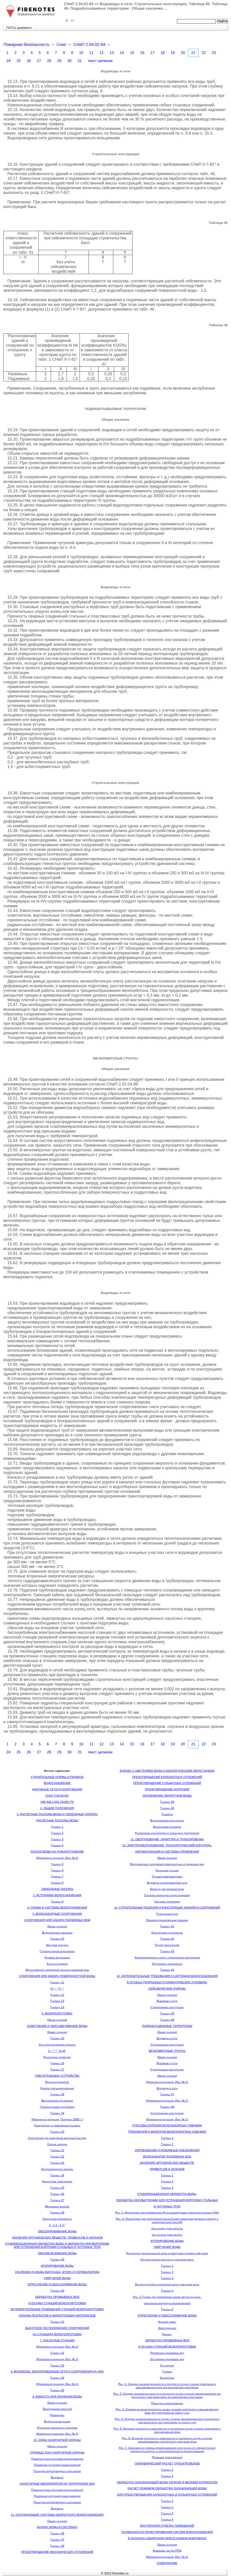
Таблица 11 (57, 1982)
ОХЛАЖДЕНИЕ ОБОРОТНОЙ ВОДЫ (167, 1795)
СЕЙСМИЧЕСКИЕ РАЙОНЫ (167, 1988)
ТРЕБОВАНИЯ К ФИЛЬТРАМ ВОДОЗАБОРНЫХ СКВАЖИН (167, 2131)
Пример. (167, 2334)
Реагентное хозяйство (57, 2057)
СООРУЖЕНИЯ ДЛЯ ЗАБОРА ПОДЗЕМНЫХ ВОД (57, 1920)
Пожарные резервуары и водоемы (57, 2427)
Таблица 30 (57, 2290)
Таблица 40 (167, 1808)
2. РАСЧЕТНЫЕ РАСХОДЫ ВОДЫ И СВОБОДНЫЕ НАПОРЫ (57, 1814)
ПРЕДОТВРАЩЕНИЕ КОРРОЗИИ (167, 1789)
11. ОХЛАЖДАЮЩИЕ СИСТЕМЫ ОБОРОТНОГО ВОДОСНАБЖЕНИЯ (57, 2514)
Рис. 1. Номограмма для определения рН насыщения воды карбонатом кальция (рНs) (167, 2212)
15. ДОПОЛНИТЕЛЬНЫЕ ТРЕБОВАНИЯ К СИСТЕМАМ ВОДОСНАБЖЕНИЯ (167, 1976)
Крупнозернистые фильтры (57, 2169)
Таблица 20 (57, 2131)
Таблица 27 (57, 2200)
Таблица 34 (57, 2377)
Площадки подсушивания (167, 2457)
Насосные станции (167, 1870)
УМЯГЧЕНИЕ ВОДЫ (57, 2278)
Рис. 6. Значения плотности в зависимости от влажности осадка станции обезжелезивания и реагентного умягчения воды (167, 2440)
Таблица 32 (57, 2353)
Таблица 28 (57, 2212)
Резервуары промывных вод (167, 2353)
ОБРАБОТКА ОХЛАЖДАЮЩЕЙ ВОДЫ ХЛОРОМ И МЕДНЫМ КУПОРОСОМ (167, 2482)
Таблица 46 (167, 2019)
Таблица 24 (57, 2175)
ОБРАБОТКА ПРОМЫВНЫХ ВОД (57, 2297)
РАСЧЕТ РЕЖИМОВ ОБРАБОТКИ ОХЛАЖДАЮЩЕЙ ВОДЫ (167, 2488)
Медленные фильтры (57, 2206)
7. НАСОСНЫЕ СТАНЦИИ (57, 2340)
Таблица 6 (57, 1870)
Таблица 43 (167, 1951)
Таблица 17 (57, 2069)
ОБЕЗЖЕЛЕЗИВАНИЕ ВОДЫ (57, 2253)
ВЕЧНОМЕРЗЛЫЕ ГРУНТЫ (167, 2051)
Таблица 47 (167, 2094)
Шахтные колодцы (57, 1945)
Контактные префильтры (57, 2218)
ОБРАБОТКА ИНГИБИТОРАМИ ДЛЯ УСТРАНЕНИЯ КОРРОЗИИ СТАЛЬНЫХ (167, 2200)
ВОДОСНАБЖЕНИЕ (57, 1783)
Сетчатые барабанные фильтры (57, 2044)
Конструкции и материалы (167, 1932)
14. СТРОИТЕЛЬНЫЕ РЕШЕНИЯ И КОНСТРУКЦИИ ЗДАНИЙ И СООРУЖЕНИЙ (167, 1907)
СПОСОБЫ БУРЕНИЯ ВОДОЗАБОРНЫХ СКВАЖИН (167, 2125)
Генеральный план (167, 1913)
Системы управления (167, 1901)
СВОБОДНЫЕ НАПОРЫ (57, 1889)
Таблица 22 (57, 2156)
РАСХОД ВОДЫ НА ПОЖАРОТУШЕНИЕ (57, 1851)
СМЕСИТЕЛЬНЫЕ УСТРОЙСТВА (57, 2075)
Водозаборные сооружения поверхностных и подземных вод (167, 1864)
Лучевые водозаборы (57, 1957)
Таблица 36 (57, 2533)
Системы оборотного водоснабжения (167, 1895)
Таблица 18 (57, 2094)
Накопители (167, 2377)
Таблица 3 (57, 1839)
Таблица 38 (57, 2546)
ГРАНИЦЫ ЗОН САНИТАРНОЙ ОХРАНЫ (57, 2452)
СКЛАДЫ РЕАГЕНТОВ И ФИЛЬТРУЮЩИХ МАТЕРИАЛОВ (57, 2315)
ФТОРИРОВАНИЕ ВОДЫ (57, 2265)
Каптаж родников (57, 1963)
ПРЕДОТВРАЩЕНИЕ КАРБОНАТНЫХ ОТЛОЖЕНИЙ (167, 1777)
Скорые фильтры (57, 2144)
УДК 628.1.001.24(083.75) (57, 1802)
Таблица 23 (57, 2162)
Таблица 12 (57, 1995)
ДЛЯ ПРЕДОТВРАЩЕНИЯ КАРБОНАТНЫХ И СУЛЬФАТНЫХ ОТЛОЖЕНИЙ (167, 2494)
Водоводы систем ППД (167, 2550)
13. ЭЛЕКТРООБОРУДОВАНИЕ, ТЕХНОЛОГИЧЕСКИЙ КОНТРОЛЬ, (167, 1845)
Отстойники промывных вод (167, 2359)
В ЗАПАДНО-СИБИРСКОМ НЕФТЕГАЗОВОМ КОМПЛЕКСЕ (167, 2538)
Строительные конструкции (167, 2007)
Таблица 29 (57, 2259)
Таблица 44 (167, 1969)
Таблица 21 (57, 2150)
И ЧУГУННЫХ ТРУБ (167, 2206)
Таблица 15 (57, 2038)
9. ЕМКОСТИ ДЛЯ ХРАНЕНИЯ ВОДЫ (57, 2396)
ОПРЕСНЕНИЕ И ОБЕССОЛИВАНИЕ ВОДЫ (57, 2284)
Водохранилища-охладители (167, 1820)
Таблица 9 (57, 1901)
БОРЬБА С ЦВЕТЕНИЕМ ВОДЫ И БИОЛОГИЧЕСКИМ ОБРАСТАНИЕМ (167, 1770)
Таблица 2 (57, 1833)
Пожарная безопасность (26, 44)
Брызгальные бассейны (167, 1826)
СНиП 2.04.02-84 (89, 44)
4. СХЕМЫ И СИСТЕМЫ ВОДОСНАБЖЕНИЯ (57, 1907)
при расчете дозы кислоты (167, 2228)
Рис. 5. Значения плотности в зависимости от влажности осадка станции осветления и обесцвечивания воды (166, 2430)
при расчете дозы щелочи (167, 2234)
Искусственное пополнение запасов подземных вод (57, 1969)
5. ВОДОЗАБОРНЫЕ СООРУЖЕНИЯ (57, 1913)
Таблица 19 (57, 2113)
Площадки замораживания (167, 2403)
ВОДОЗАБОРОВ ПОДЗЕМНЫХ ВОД (167, 2156)
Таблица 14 (57, 2007)
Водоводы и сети (167, 2001)
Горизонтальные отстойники (57, 2106)
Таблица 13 (57, 2001)
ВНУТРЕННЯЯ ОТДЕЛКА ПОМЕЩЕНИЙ (167, 2525)
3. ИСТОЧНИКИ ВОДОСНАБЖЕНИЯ (57, 1895)
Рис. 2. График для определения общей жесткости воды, (167, 2297)
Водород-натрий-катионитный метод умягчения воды (167, 2284)
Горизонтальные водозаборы (57, 1951)
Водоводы (57, 2477)
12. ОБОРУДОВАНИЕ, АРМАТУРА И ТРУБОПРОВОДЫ (167, 1839)
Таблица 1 (57, 1826)
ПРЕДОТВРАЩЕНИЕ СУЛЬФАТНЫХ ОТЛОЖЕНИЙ (167, 1783)
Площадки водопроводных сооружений (57, 2471)
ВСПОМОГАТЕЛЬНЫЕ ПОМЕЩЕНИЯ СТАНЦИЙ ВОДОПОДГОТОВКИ (57, 2309)
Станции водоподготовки (167, 1876)
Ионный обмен (167, 2321)
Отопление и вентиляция (167, 1963)
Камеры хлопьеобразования (57, 2088)
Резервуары (57, 2415)
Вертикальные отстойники (57, 2100)
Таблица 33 (57, 2365)
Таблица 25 (57, 2187)
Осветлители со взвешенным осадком (57, 2125)
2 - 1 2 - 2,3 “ (57, 2225)
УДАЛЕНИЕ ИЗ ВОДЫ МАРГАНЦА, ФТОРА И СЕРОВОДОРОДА (57, 2272)
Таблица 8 (57, 1882)
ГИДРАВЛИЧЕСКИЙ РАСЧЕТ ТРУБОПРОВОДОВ (167, 2463)
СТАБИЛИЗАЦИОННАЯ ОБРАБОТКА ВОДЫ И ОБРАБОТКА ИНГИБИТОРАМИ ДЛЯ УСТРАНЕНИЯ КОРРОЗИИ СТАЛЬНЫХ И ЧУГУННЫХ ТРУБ (57, 2245)
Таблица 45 (167, 2013)
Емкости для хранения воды (167, 1889)
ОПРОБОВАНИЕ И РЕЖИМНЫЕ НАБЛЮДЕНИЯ (167, 2150)
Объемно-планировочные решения (167, 1920)
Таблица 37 (57, 2539)
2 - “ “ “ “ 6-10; (57, 2051)
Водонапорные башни (57, 2421)
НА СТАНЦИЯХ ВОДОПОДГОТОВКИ (57, 2334)
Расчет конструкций (167, 1945)
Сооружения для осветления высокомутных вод (57, 2138)
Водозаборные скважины (57, 1932)
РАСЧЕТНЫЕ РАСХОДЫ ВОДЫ (57, 1820)
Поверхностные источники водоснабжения (57, 2458)
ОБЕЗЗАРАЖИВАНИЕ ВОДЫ (57, 2231)
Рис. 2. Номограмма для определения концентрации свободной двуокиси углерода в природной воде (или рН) (167, 2220)
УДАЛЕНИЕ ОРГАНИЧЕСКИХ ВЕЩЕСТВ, (166, 2162)
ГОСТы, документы (19, 27)
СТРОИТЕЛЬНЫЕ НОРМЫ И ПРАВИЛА (57, 1777)
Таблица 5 (57, 1864)
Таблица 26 (57, 2194)
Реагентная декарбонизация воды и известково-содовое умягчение (167, 2253)
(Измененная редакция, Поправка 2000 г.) (57, 2119)
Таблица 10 (57, 1938)
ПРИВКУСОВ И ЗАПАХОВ (167, 2169)
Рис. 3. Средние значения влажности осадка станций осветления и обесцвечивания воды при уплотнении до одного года (167, 2411)
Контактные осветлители (57, 2181)
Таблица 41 (167, 1926)
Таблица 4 (57, 1845)
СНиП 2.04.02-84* (57, 1795)
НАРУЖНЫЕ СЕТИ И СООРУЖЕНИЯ (57, 1789)
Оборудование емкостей (57, 2409)
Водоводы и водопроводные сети (167, 1882)
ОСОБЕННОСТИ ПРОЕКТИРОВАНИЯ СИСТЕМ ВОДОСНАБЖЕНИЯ (167, 2532)
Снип (61, 44)
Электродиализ (167, 2328)
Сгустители (167, 2365)
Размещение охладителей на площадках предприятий (167, 1833)
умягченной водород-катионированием (167, 2303)
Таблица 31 (57, 2321)
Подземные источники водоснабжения (57, 2465)
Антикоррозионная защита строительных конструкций (167, 1957)
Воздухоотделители (57, 2082)
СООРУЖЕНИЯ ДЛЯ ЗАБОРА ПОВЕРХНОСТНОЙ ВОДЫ (57, 1976)
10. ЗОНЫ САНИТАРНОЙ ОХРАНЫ (57, 2440)
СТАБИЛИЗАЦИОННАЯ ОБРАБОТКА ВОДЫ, (167, 2194)
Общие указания (57, 1926)
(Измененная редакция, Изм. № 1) (57, 1858)
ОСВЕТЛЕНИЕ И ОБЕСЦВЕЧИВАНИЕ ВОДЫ (57, 2026)
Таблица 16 (57, 2063)
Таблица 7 (57, 1876)
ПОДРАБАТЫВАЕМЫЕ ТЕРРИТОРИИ (167, 2026)
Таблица (167, 2371)
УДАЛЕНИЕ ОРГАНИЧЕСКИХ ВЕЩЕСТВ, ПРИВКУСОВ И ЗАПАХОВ (57, 2237)
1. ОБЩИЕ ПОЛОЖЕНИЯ (57, 1808)
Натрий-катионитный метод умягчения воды (167, 2259)
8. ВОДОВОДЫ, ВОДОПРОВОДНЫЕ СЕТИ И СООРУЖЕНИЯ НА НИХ (57, 2371)
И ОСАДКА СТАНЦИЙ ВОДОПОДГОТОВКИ (57, 2303)
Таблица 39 (167, 1802)
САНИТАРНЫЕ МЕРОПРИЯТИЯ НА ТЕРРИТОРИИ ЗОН (57, 2483)
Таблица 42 (167, 1938)
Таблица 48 (167, 2106)
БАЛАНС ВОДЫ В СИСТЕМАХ (57, 2527)
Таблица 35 (57, 2390)
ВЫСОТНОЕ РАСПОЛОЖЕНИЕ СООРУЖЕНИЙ (57, 2328)
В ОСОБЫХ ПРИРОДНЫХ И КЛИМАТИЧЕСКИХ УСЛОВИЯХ (167, 1982)
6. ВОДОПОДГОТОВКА (57, 2013)
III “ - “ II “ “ (57, 1988)
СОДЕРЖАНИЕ (167, 2563)
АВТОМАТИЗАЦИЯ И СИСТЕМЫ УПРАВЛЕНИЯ (167, 1851)
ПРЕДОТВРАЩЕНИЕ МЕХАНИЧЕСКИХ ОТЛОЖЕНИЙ (57, 2552)
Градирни (167, 1814)
